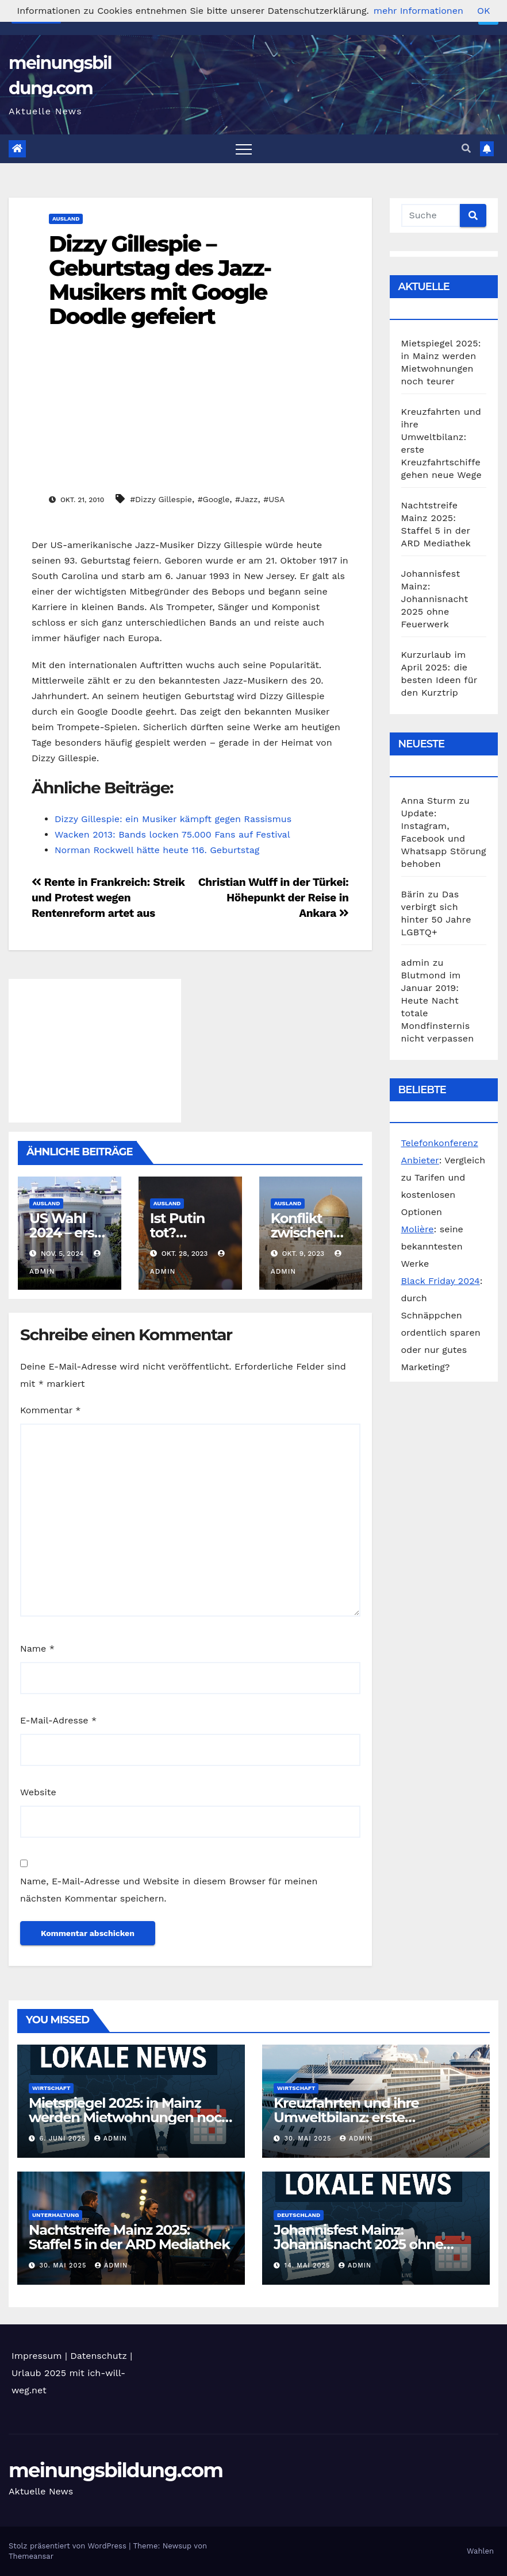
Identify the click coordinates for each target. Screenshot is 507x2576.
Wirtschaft (51, 2088)
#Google (214, 499)
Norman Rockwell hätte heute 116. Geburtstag (157, 849)
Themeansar (31, 2556)
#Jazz (246, 499)
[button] (466, 148)
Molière (417, 1229)
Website (38, 1792)
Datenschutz (98, 2355)
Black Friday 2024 (440, 1280)
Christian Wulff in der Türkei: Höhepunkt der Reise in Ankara (273, 898)
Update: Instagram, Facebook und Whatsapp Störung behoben (443, 838)
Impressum (36, 2355)
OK (483, 10)
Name (37, 1648)
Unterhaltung (55, 2215)
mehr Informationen (418, 10)
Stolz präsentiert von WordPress (69, 2546)
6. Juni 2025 (64, 2138)
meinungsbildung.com (115, 2470)
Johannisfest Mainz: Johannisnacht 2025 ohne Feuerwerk (434, 599)
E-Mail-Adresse (58, 1720)
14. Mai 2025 (309, 2265)
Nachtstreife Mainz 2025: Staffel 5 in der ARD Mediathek (129, 2237)
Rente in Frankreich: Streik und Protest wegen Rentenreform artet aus (108, 898)
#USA (274, 499)
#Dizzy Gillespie (161, 499)
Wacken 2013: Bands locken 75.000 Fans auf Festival (172, 834)
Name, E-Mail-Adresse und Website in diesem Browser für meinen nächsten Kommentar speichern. (168, 1890)
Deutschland (298, 2215)
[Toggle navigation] (243, 149)
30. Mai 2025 (309, 2138)
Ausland (65, 218)
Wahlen (480, 2551)
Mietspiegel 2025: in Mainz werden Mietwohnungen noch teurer (130, 2117)
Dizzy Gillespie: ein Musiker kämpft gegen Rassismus (173, 818)
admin (110, 2138)
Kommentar (50, 1410)
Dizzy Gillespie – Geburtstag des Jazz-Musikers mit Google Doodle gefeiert (160, 279)
